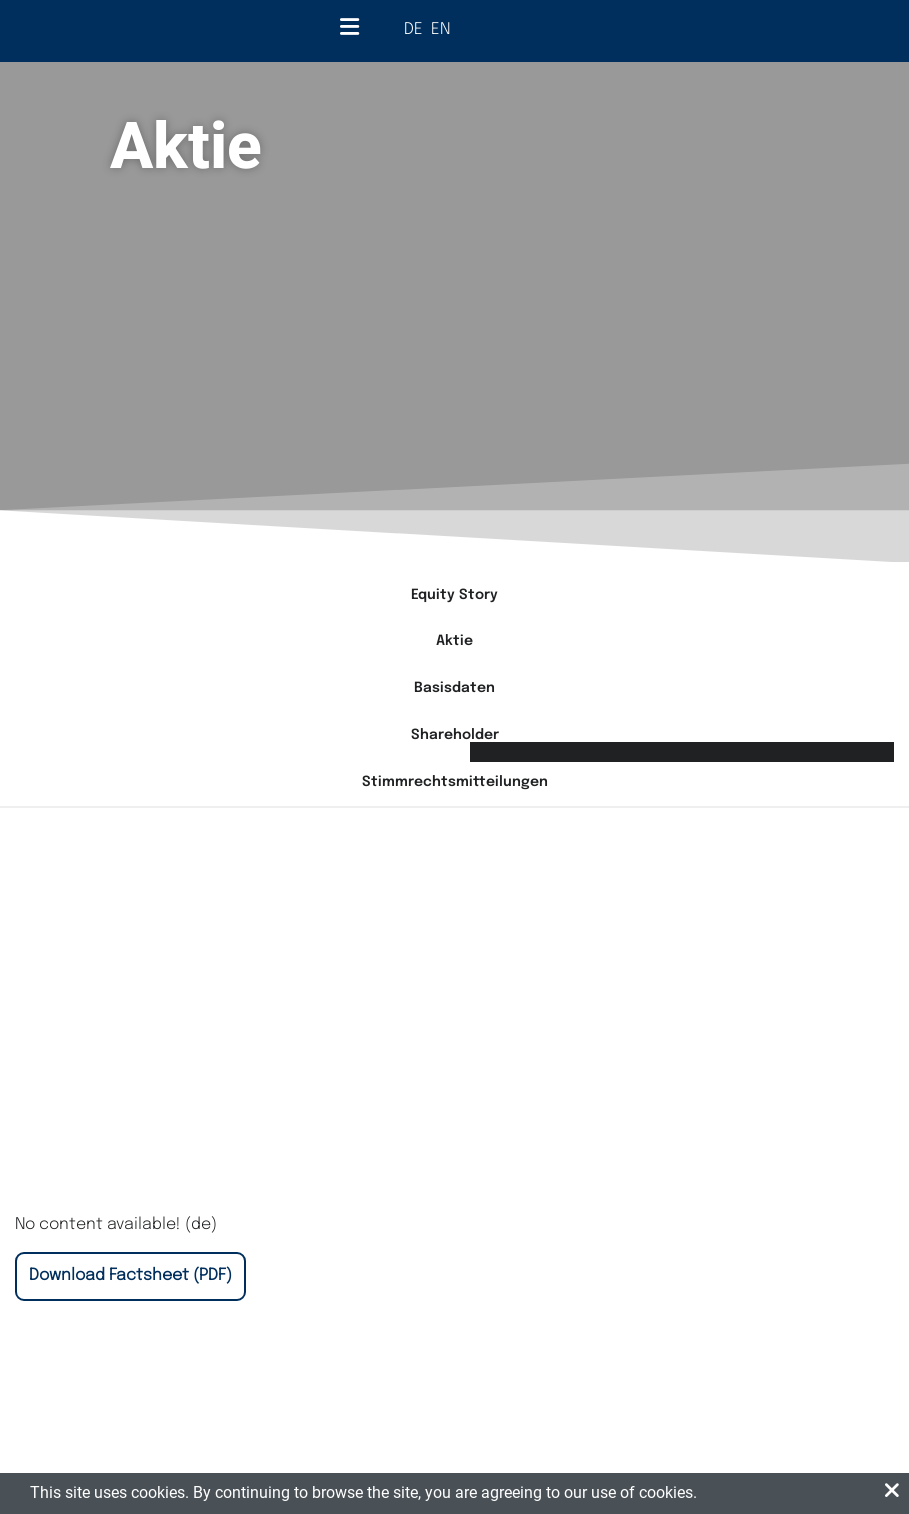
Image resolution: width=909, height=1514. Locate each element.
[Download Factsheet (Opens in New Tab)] (130, 1276)
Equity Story (454, 595)
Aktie (454, 641)
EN (440, 29)
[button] (892, 1491)
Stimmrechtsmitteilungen (455, 782)
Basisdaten (454, 688)
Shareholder (455, 735)
